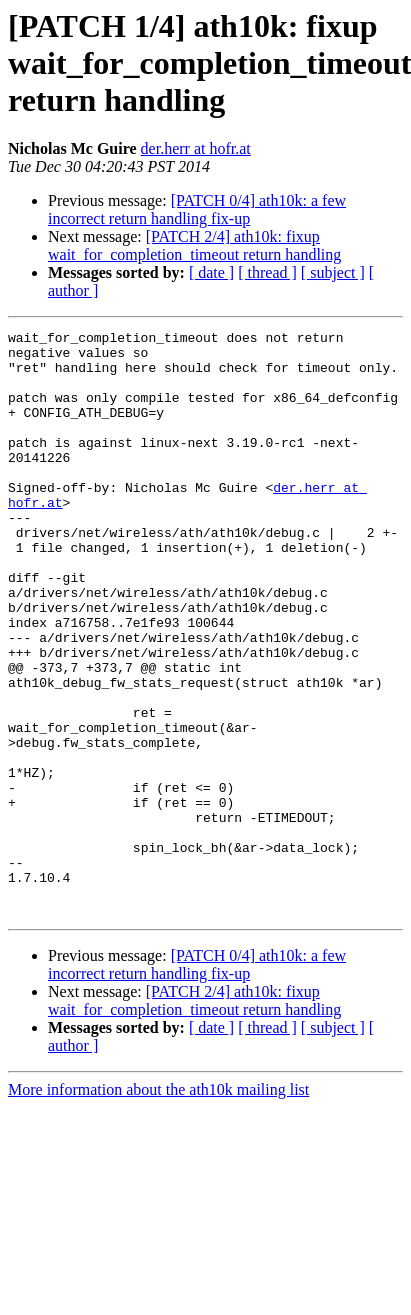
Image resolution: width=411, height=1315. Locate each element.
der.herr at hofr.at (196, 148)
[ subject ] (333, 272)
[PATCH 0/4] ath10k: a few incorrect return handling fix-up (197, 209)
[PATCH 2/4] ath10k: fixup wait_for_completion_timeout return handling (194, 245)
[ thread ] (267, 272)
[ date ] (211, 272)
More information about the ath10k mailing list (158, 1206)
